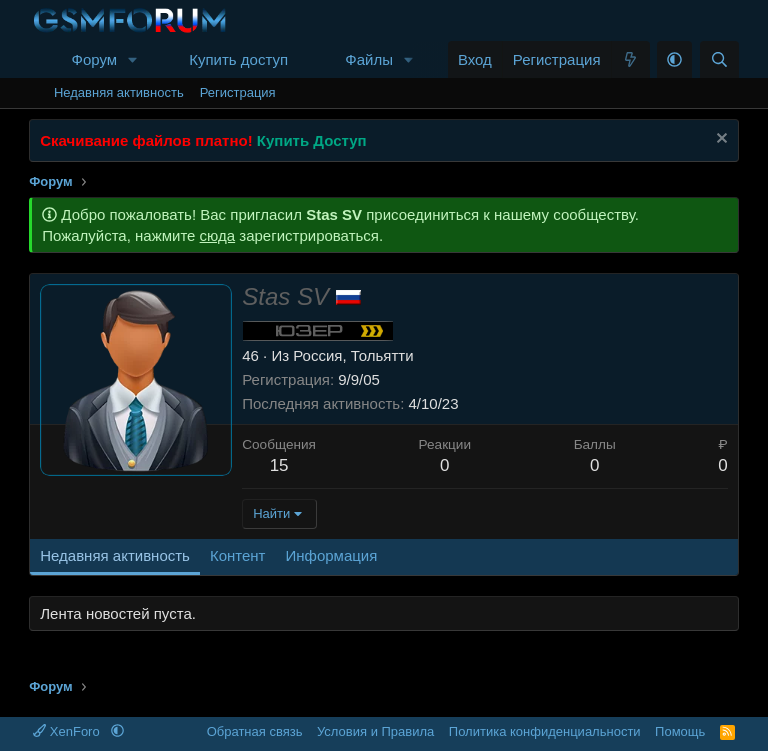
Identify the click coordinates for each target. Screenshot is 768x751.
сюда (218, 235)
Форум (94, 59)
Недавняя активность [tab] (115, 555)
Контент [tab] (238, 555)
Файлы (369, 59)
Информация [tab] (331, 555)
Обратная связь (255, 731)
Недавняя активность (119, 92)
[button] (133, 59)
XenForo (68, 731)
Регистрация (238, 92)
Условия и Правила (375, 731)
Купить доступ (238, 59)
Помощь (680, 731)
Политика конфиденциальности (545, 731)
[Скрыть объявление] (719, 140)
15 (279, 465)
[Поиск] (719, 59)
